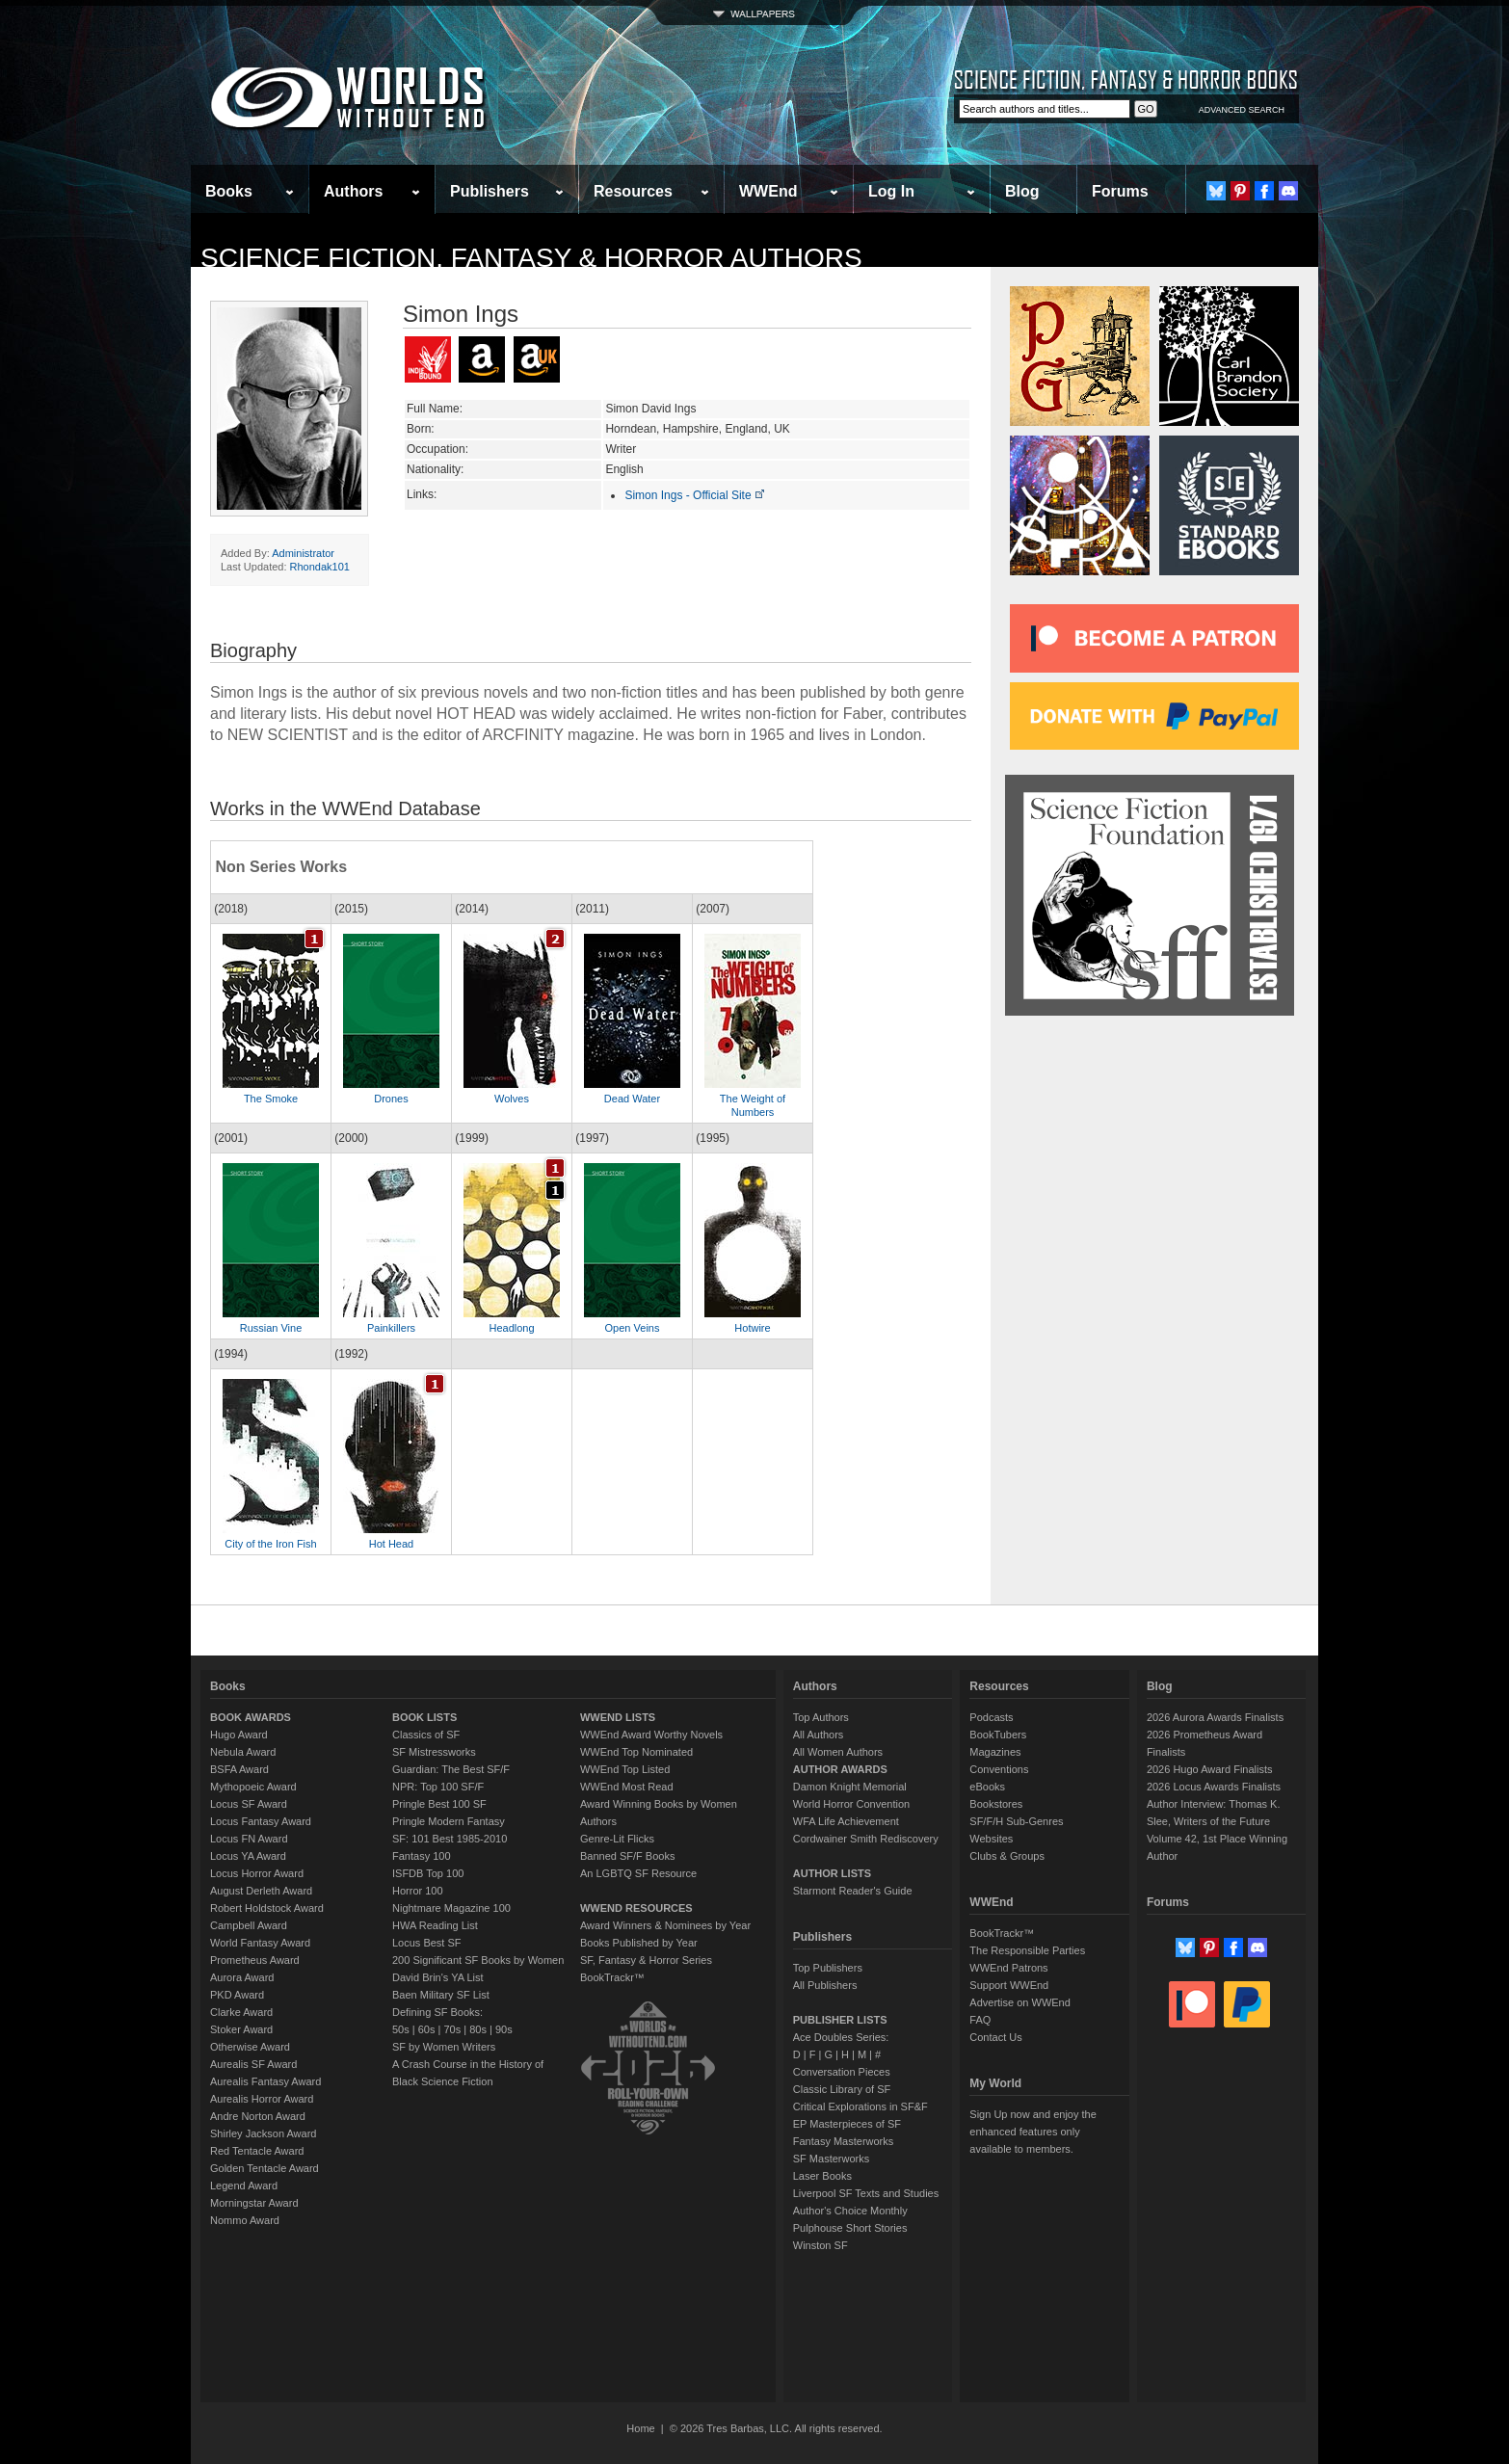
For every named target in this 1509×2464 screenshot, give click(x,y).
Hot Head (391, 1544)
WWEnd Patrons (1008, 1968)
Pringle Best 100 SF (439, 1804)
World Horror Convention (851, 1804)
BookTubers (997, 1734)
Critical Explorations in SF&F (860, 2106)
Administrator (303, 553)
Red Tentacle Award (257, 2151)
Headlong (511, 1328)
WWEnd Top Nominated (636, 1752)
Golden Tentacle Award (264, 2168)
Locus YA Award (248, 1856)
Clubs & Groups (1007, 1856)
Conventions (998, 1769)
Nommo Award (244, 2220)
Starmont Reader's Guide (853, 1890)
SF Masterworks (831, 2158)
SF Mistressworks (434, 1752)
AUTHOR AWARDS (840, 1769)
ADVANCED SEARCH (1241, 110)
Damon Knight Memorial (850, 1786)
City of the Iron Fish (270, 1544)
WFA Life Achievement (846, 1821)
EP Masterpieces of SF (847, 2124)
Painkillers (391, 1328)
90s (504, 2029)
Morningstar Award (254, 2203)
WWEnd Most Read (627, 1786)
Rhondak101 (320, 566)
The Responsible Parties (1027, 1950)
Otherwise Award (250, 2047)
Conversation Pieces (841, 2072)
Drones (391, 1098)
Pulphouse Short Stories (850, 2228)
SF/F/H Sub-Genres (1016, 1821)
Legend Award (244, 2185)
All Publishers (825, 1985)
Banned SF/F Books (627, 1856)
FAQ (980, 2020)
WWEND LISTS (617, 1717)
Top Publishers (827, 1968)
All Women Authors (838, 1752)
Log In (891, 191)
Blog (1022, 191)
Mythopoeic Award (253, 1786)
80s (478, 2029)
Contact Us (995, 2037)
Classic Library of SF (841, 2089)
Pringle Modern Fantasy (448, 1821)
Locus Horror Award (257, 1873)
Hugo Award (239, 1734)
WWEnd (768, 191)
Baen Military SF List (441, 1994)
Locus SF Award (248, 1804)
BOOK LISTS (424, 1717)
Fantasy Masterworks (843, 2141)
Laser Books (822, 2176)
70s (452, 2029)
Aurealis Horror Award (261, 2099)
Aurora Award (242, 1977)
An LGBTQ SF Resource (638, 1873)
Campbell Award (248, 1925)
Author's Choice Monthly (850, 2210)
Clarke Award (241, 2012)
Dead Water (632, 1098)
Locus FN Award (249, 1838)
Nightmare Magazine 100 (451, 1908)
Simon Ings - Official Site (695, 495)
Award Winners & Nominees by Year (665, 1925)
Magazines (994, 1752)
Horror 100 (417, 1890)
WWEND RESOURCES (636, 1908)
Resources (633, 191)
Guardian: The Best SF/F (451, 1769)
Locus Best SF (427, 1942)
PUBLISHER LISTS (840, 2020)
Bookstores (995, 1804)
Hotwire (752, 1328)
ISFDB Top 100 (427, 1873)
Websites (991, 1838)
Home (640, 2428)
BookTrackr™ (612, 1977)
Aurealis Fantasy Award (265, 2081)
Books (228, 191)
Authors (353, 191)
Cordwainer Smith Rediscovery (866, 1838)
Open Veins (632, 1328)
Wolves (511, 1098)
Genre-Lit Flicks (617, 1838)
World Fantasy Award (260, 1942)
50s (401, 2029)
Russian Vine (271, 1328)
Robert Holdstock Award (267, 1908)
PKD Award (237, 1994)
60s (427, 2029)
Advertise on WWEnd (1020, 2002)
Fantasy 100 (421, 1856)
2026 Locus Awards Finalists (1214, 1786)
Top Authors (821, 1717)
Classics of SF (426, 1734)
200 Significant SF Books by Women (478, 1960)
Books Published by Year (639, 1942)
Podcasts (991, 1717)
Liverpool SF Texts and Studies (866, 2193)
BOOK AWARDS (250, 1717)
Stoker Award (241, 2029)
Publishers (489, 191)
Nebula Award (243, 1752)
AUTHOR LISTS (832, 1873)
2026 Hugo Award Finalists (1210, 1769)
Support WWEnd (1008, 1985)
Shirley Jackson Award (263, 2133)
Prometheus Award (255, 1960)
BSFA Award (239, 1769)
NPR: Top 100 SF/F (438, 1786)
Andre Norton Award (257, 2116)
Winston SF (820, 2245)
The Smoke (271, 1098)
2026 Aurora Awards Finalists (1215, 1717)
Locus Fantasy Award (260, 1821)
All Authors (818, 1734)
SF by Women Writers (443, 2047)
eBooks (987, 1786)
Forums (1120, 191)
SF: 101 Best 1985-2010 (449, 1838)
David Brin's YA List (438, 1977)
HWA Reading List (435, 1925)
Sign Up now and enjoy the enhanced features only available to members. (1032, 2131)
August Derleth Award (261, 1890)
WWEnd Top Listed (625, 1769)
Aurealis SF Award (253, 2064)
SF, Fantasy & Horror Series (646, 1960)
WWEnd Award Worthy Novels (651, 1734)
